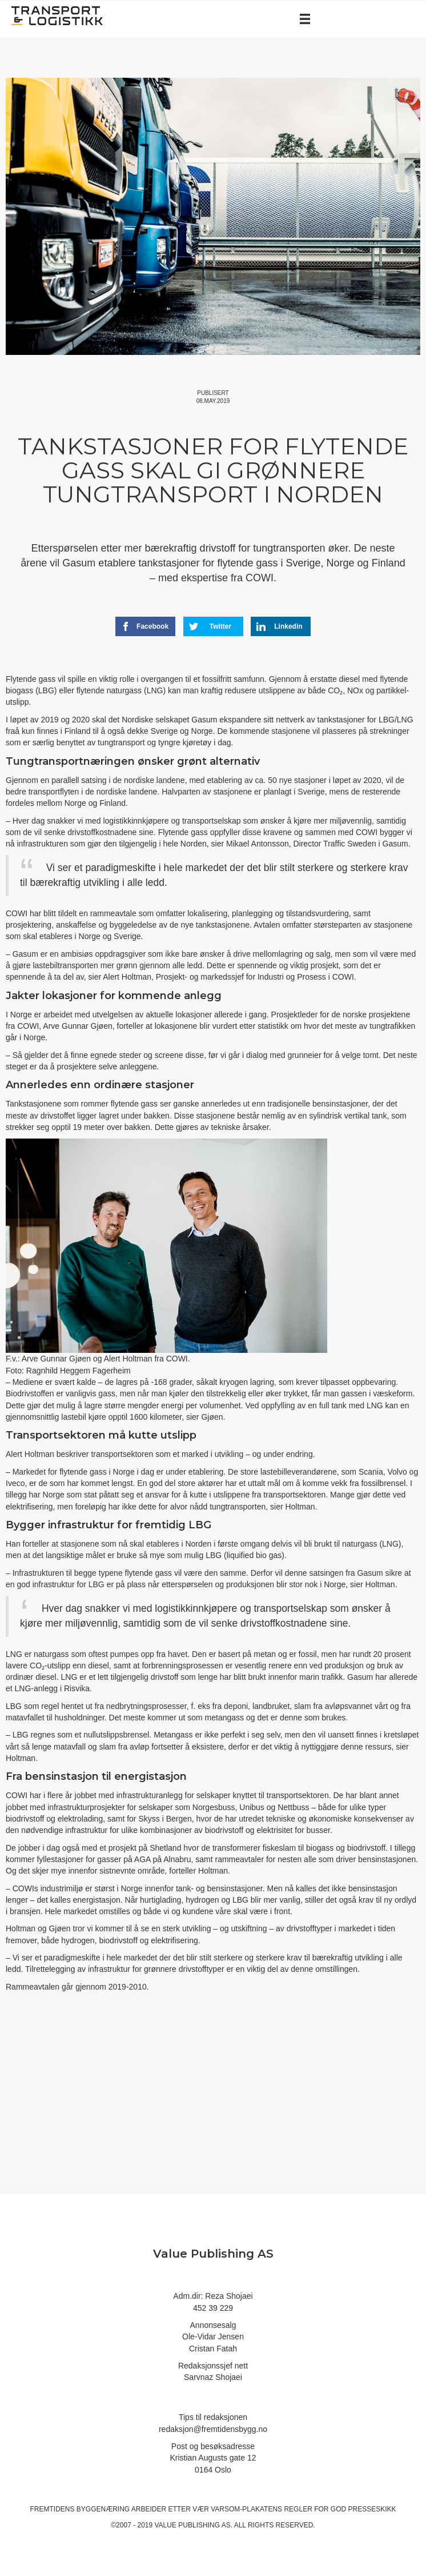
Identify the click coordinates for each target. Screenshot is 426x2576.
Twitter (210, 626)
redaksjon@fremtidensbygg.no (213, 2429)
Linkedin (279, 626)
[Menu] (305, 18)
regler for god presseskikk (340, 2509)
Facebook (145, 626)
